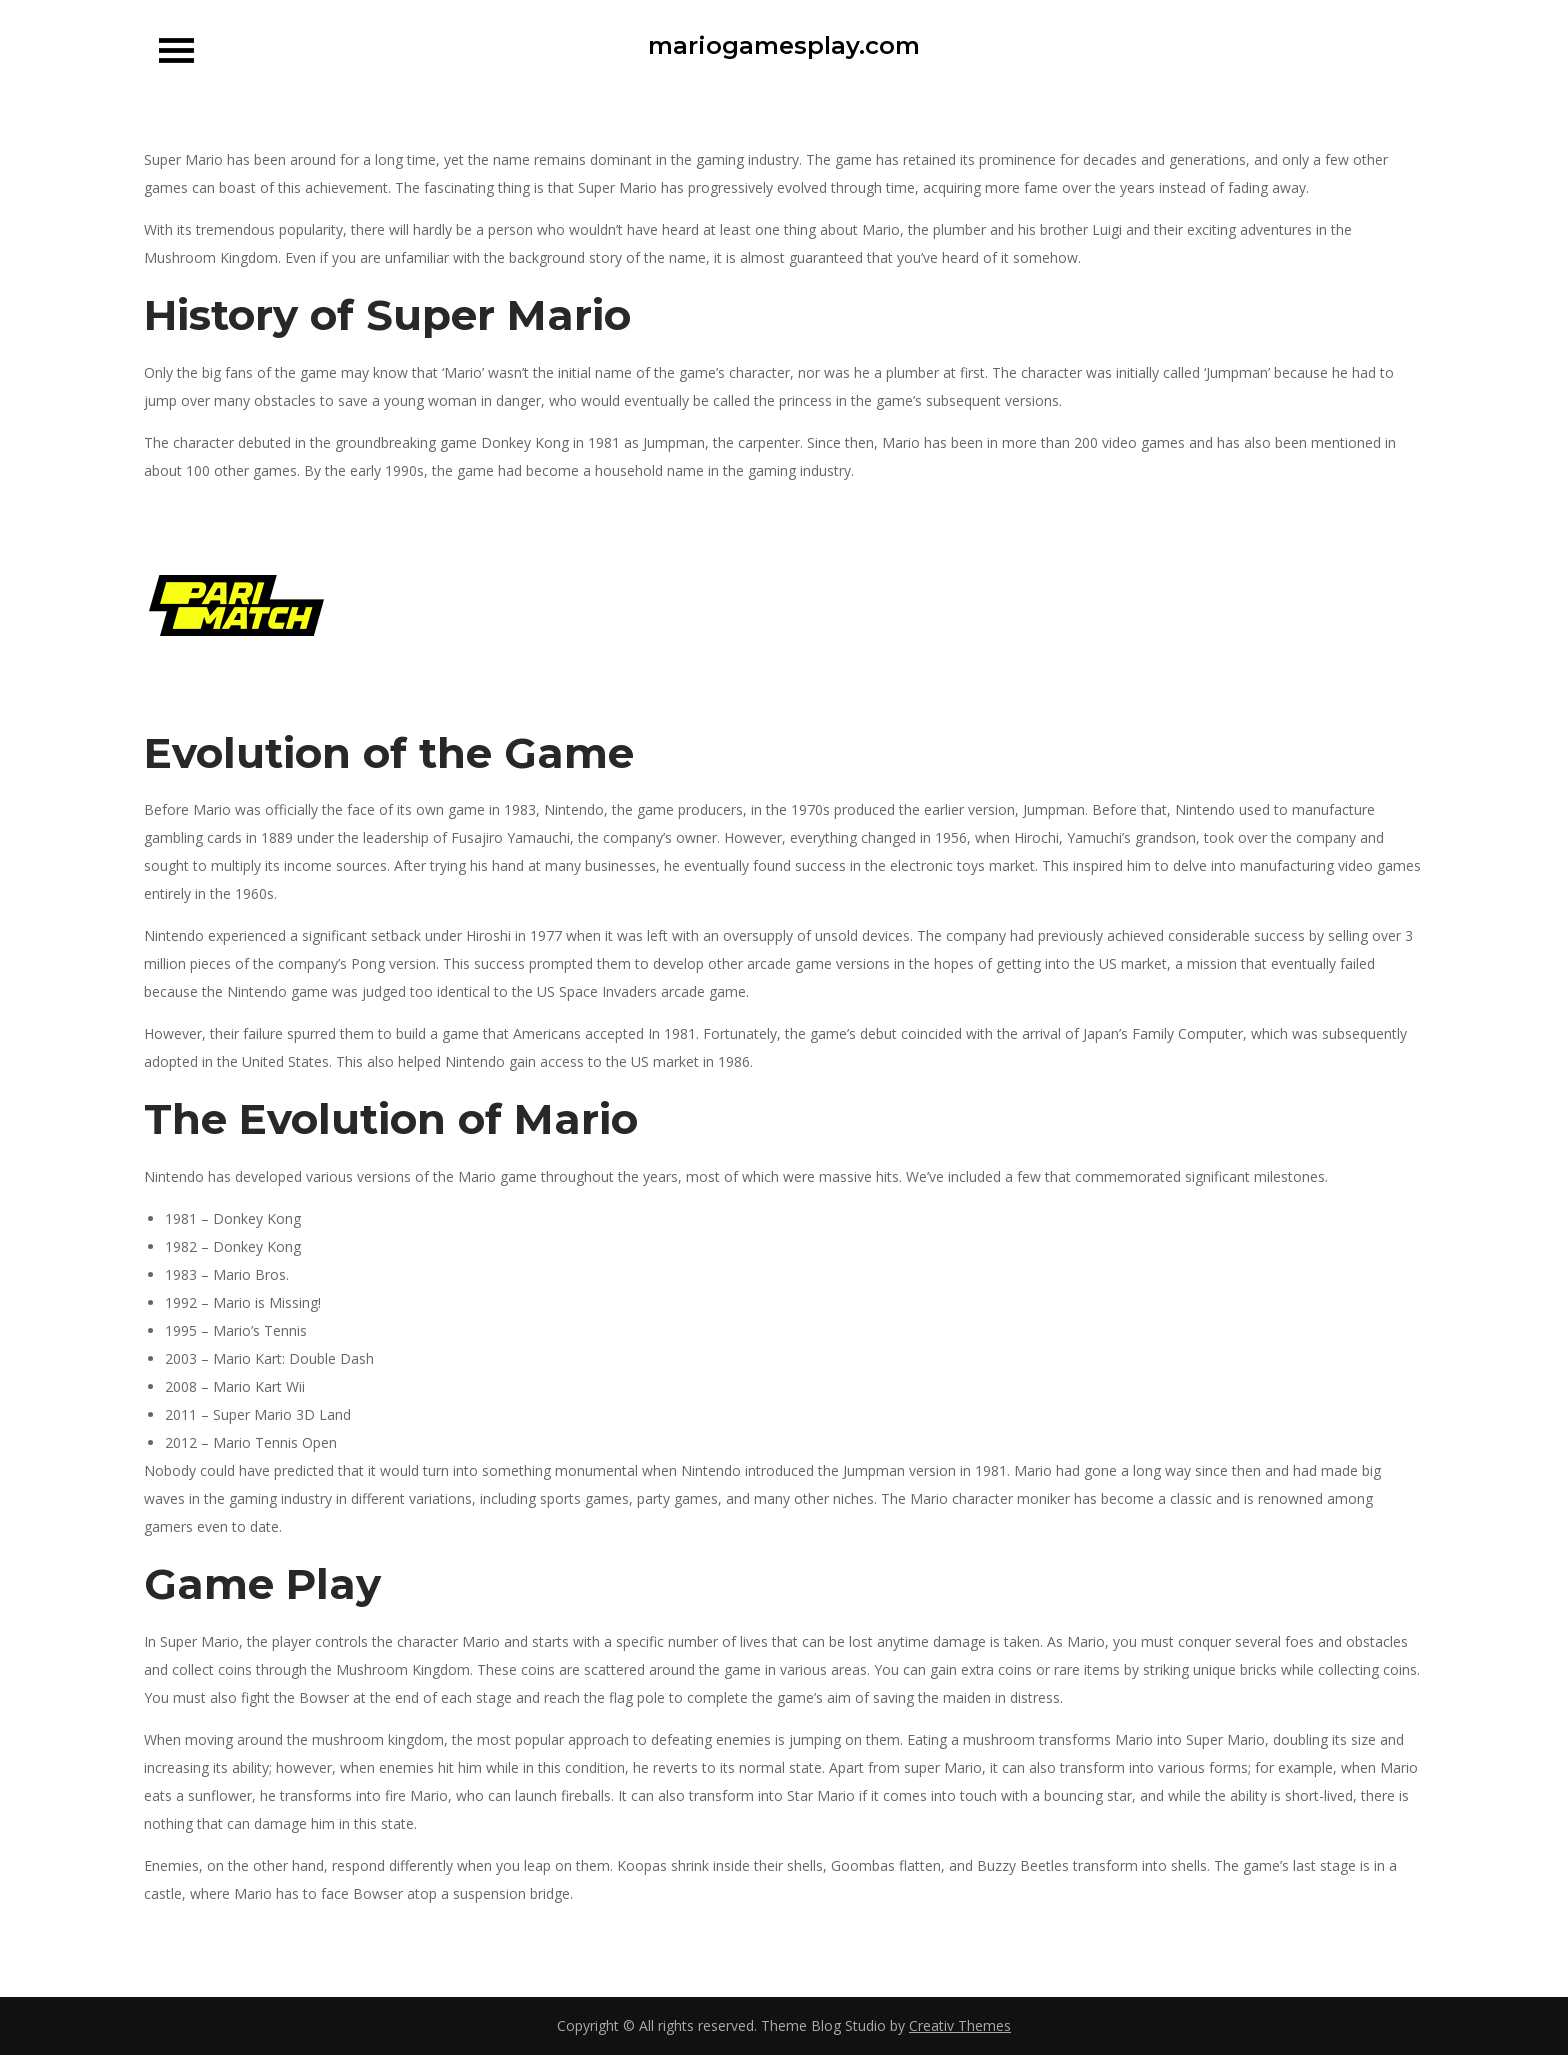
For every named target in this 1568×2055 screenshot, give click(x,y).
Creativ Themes (960, 2025)
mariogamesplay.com (784, 45)
